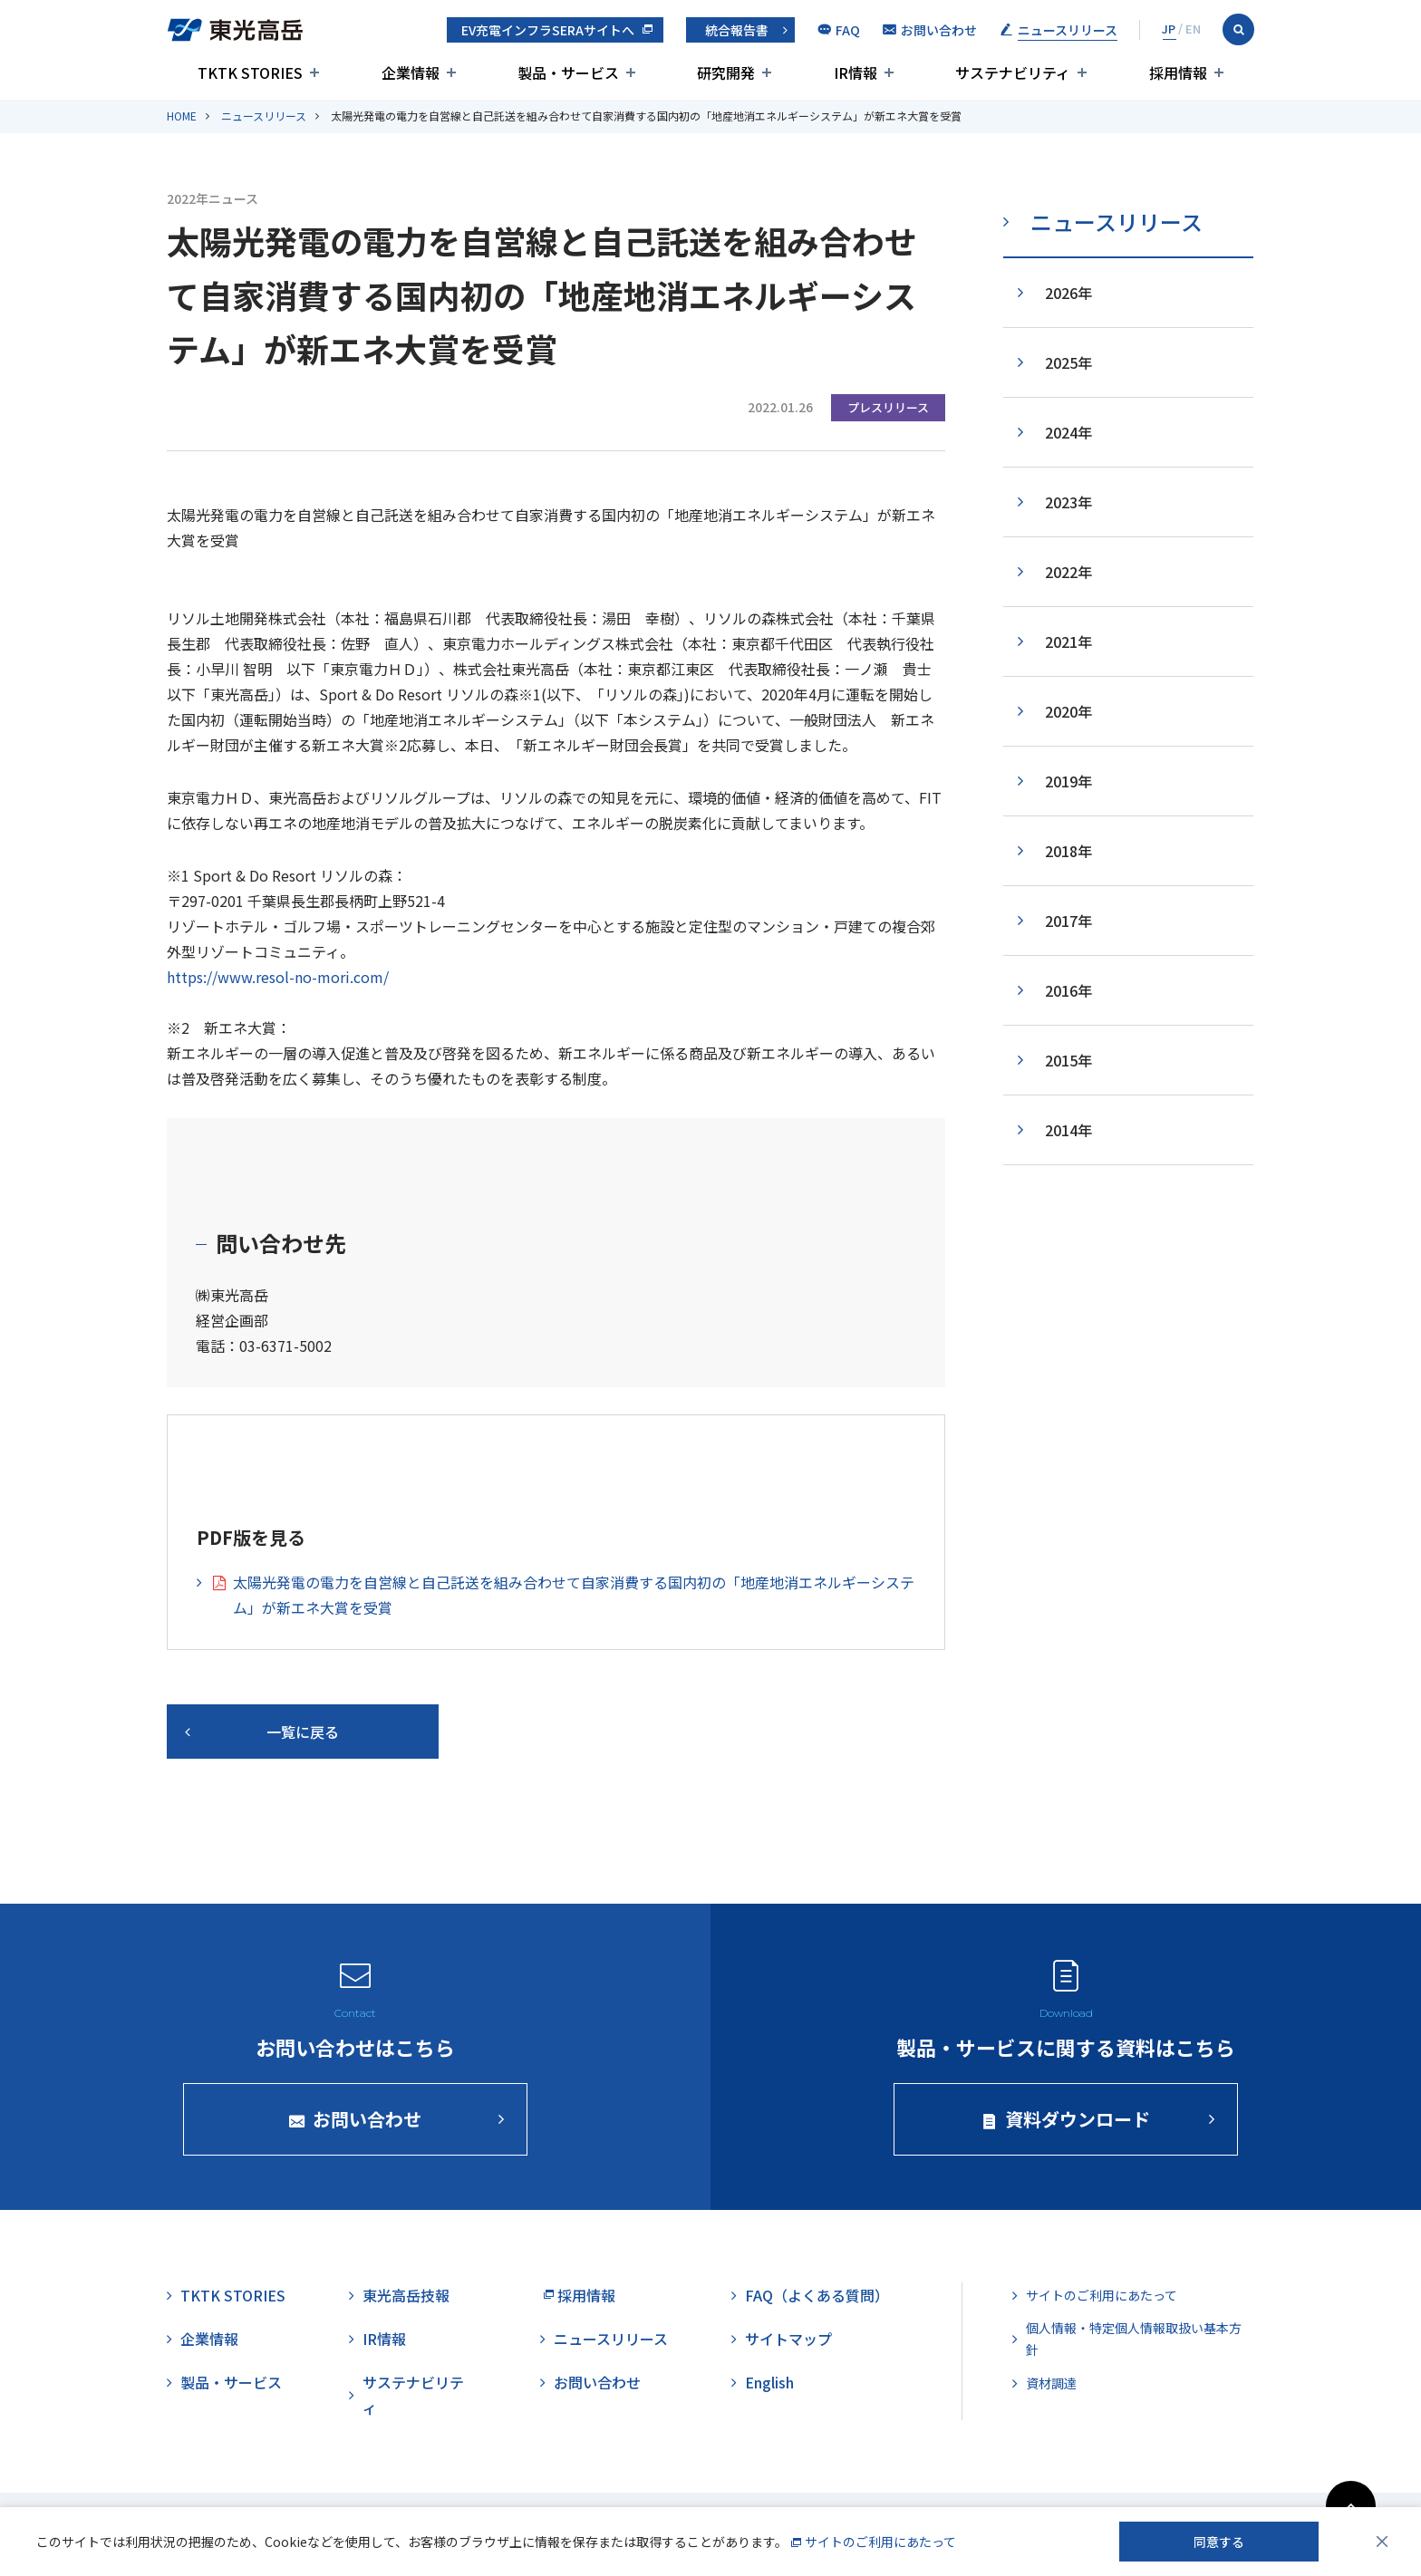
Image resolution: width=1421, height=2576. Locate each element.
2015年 (1068, 1060)
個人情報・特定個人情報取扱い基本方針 (1134, 2339)
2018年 (1068, 851)
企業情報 (209, 2338)
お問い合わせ (597, 2382)
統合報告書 (736, 30)
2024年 (1068, 432)
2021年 (1068, 641)
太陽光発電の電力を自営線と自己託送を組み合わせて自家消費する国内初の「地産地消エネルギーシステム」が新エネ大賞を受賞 (573, 1594)
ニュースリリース (263, 115)
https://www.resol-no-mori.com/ (278, 977)
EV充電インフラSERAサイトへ (547, 30)
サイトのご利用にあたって (1101, 2295)
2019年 (1068, 781)
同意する (1219, 2542)
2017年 (1068, 920)
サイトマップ (788, 2338)
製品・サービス (231, 2382)
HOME (182, 115)
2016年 (1068, 990)
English (769, 2382)
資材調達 (1051, 2383)
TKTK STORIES (232, 2295)
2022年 (1068, 572)
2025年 (1068, 362)
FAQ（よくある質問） (817, 2295)
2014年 (1068, 1130)
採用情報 (586, 2295)
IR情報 (384, 2338)
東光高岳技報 (406, 2295)
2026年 (1068, 293)
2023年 (1068, 502)
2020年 (1068, 711)
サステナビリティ (413, 2394)
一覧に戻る (302, 1731)
